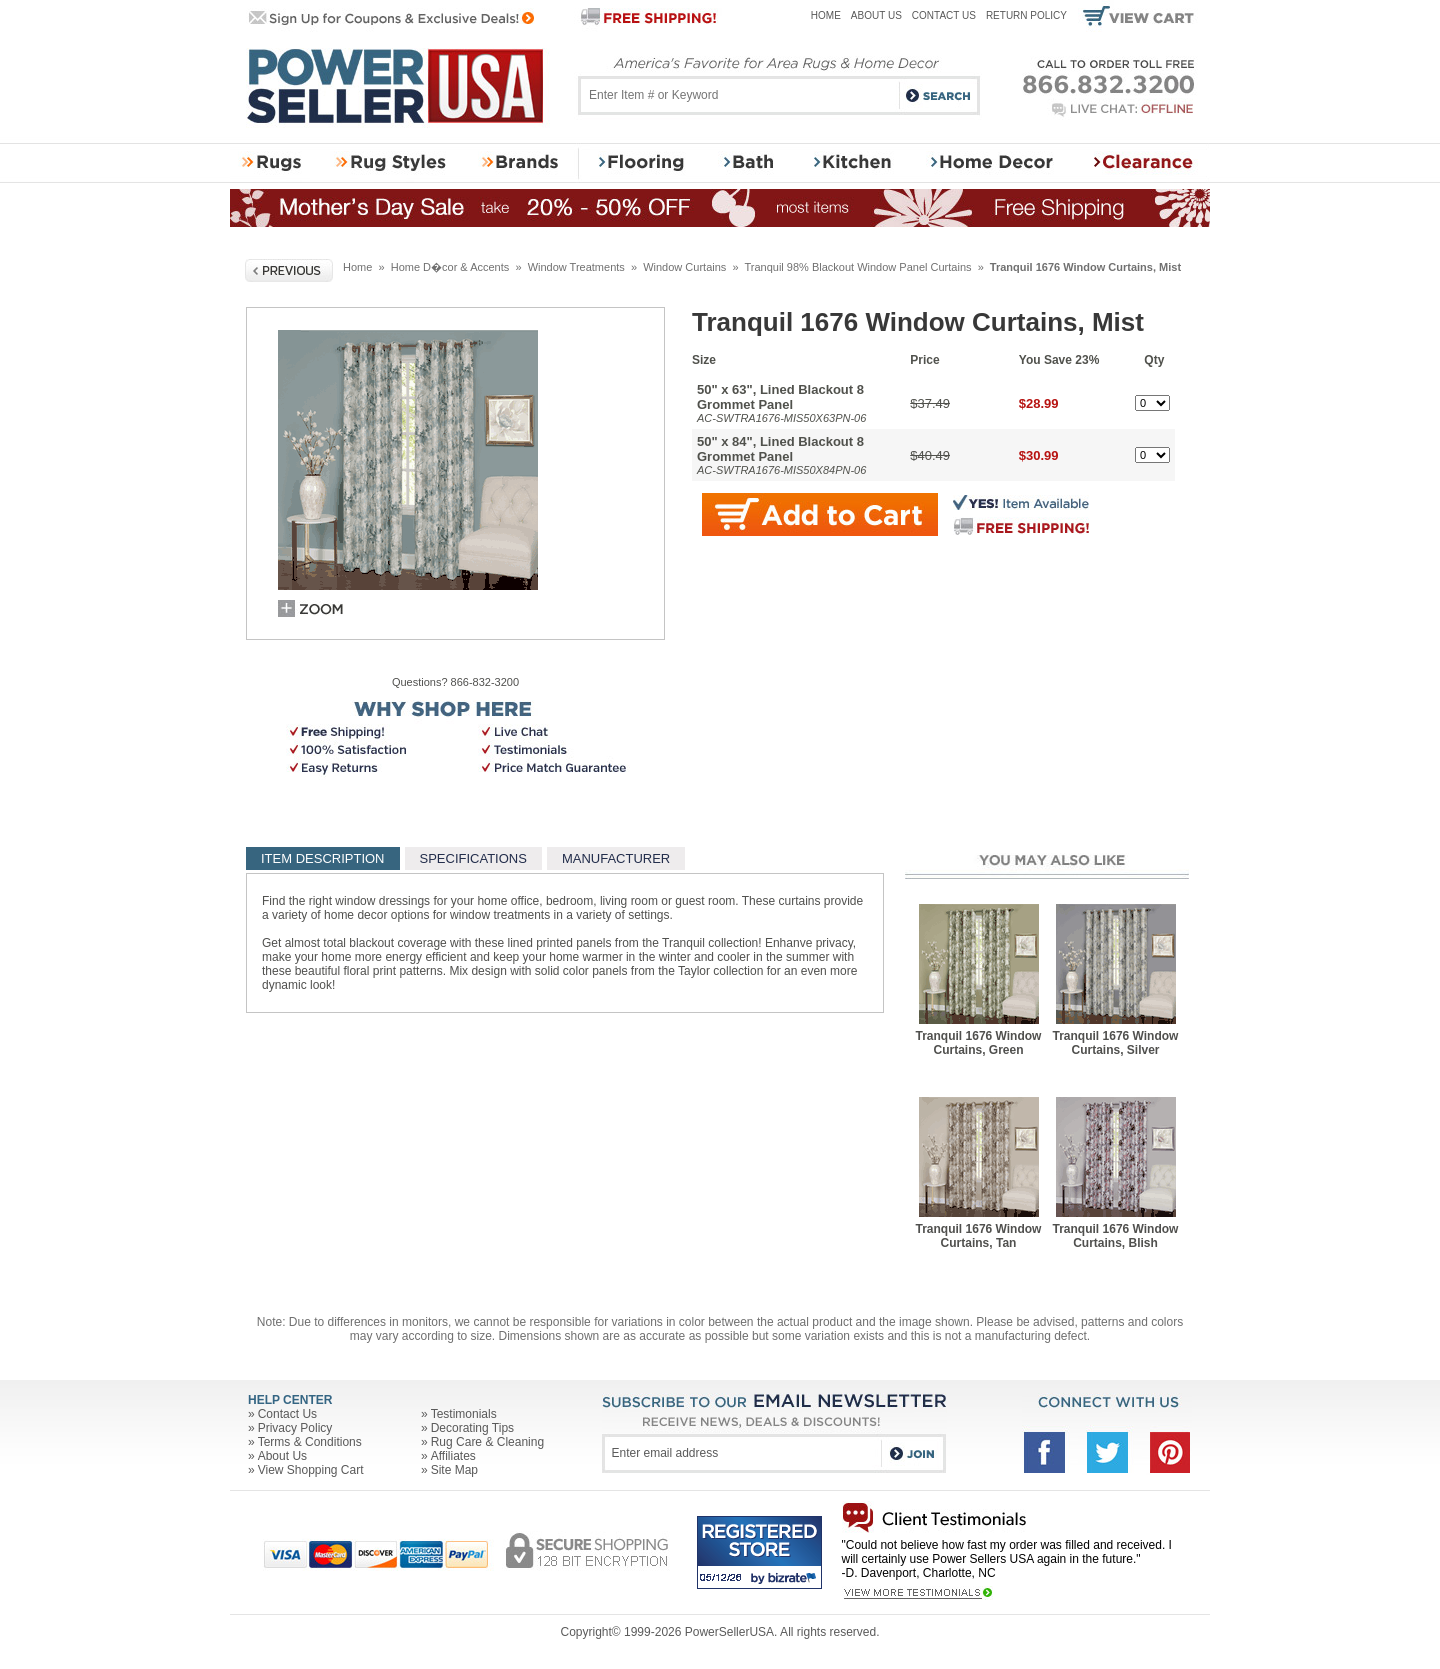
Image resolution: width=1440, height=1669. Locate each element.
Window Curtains (684, 267)
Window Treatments (576, 267)
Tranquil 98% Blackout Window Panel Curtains (857, 267)
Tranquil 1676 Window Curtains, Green (979, 1043)
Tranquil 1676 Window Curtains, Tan (979, 1236)
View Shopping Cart (311, 1470)
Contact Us (944, 15)
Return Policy (1026, 15)
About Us (876, 15)
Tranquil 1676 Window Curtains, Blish (1116, 1236)
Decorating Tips (472, 1428)
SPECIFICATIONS (473, 858)
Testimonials (464, 1414)
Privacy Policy (295, 1428)
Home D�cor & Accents (450, 267)
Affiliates (453, 1456)
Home (826, 15)
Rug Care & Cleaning (487, 1442)
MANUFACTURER (616, 858)
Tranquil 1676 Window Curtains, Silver (1116, 1043)
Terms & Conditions (310, 1442)
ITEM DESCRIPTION (323, 858)
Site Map (454, 1470)
